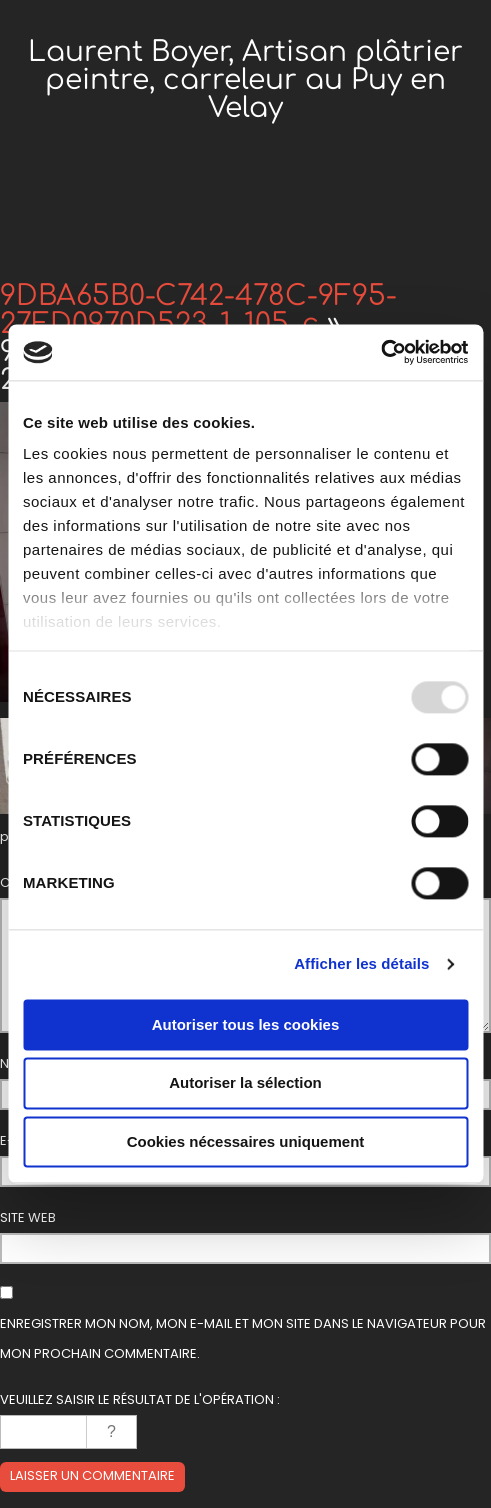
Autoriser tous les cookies (246, 1024)
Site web (28, 1217)
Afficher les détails (361, 963)
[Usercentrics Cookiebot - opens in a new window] (380, 352)
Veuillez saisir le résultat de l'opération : (140, 1399)
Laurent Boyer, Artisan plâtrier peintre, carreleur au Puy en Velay (245, 80)
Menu (246, 235)
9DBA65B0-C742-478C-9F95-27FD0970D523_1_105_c (198, 310)
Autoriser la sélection (245, 1083)
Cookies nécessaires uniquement (246, 1141)
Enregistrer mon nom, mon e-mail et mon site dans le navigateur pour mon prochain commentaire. (243, 1338)
